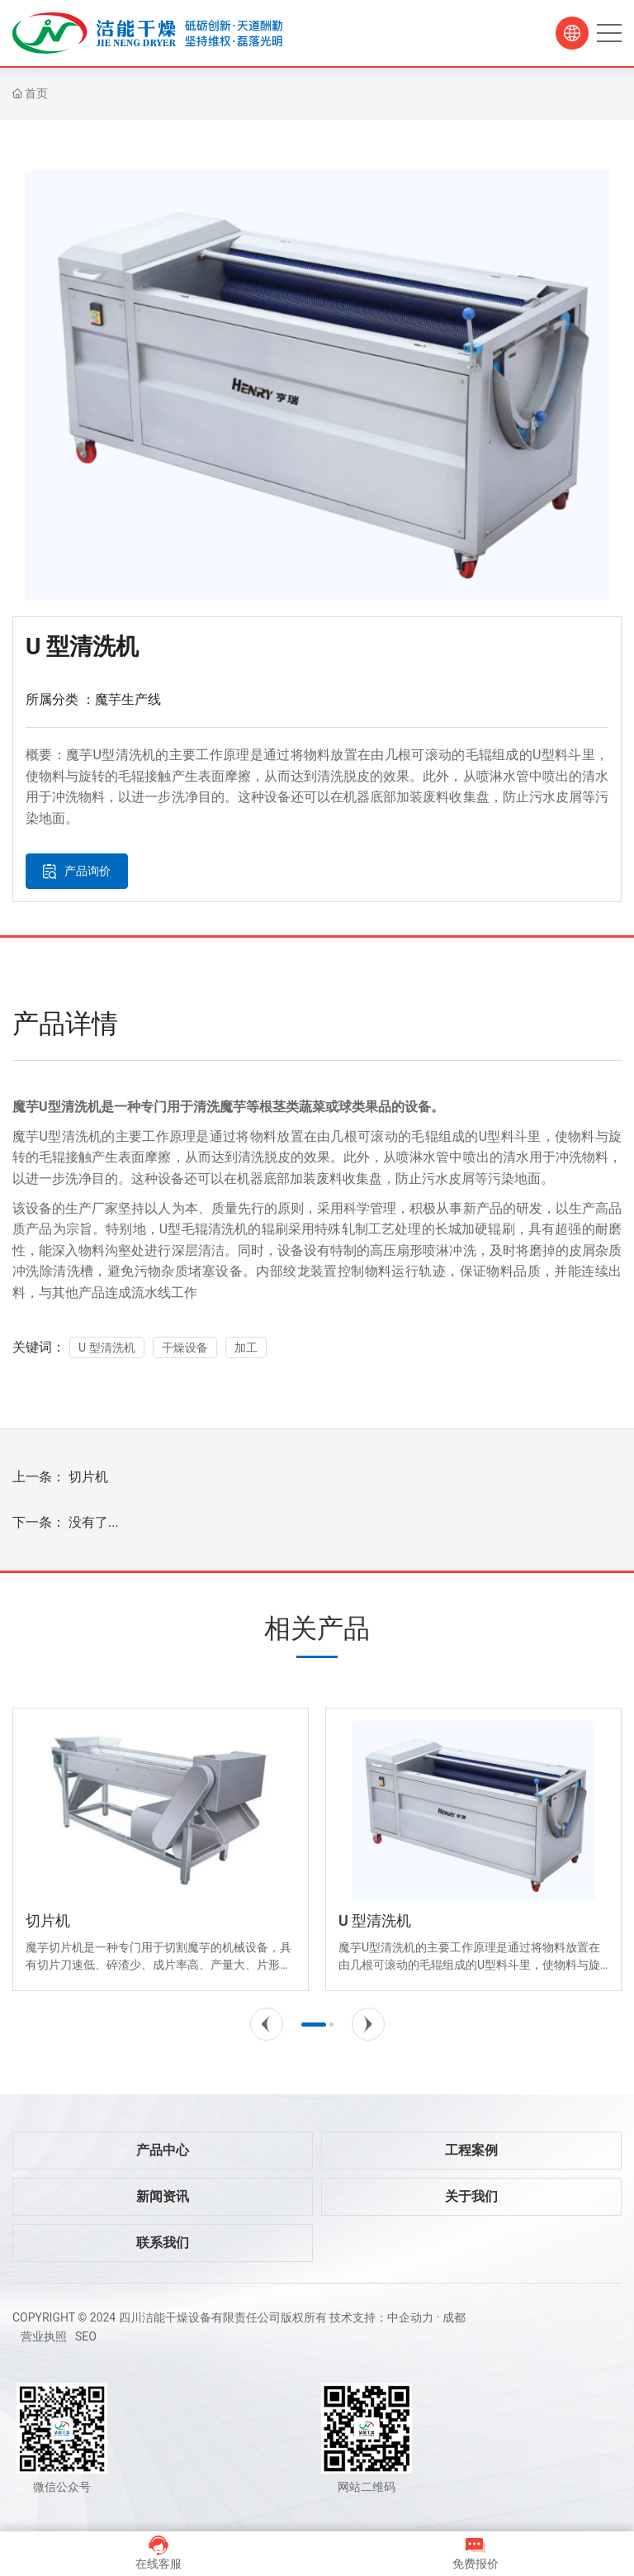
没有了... (94, 1522)
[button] (266, 2024)
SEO (86, 2336)
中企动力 (410, 2317)
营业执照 (44, 2336)
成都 (454, 2317)
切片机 (88, 1477)
